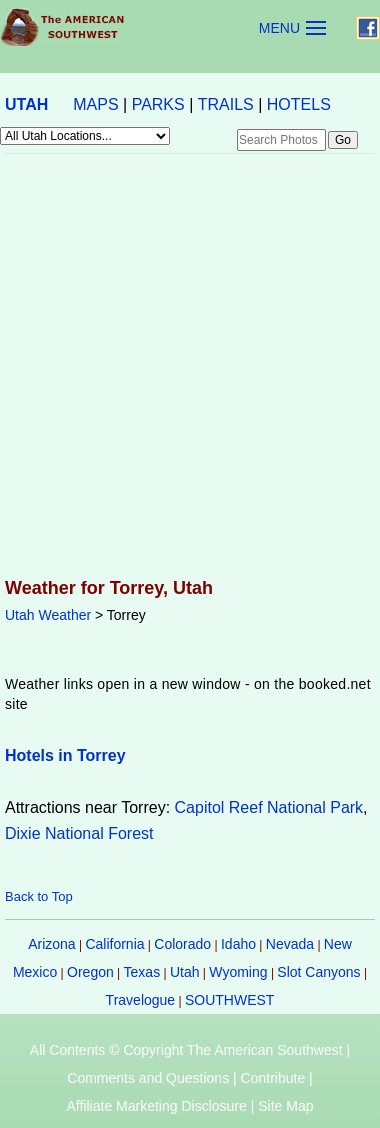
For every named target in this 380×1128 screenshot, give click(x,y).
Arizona (51, 944)
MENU (279, 28)
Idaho (238, 944)
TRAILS (226, 104)
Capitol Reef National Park (269, 807)
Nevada (290, 944)
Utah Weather (48, 615)
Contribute (273, 1078)
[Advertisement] (187, 367)
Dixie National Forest (79, 833)
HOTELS (299, 104)
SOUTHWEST (229, 1000)
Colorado (182, 944)
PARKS (158, 104)
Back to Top (39, 896)
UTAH (26, 104)
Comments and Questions (148, 1078)
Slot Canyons (318, 972)
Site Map (285, 1106)
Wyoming (238, 972)
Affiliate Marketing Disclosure (157, 1106)
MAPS (95, 104)
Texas (142, 972)
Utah (185, 972)
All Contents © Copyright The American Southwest (186, 1050)
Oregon (90, 972)
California (114, 944)
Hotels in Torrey (65, 755)
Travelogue (141, 1000)
